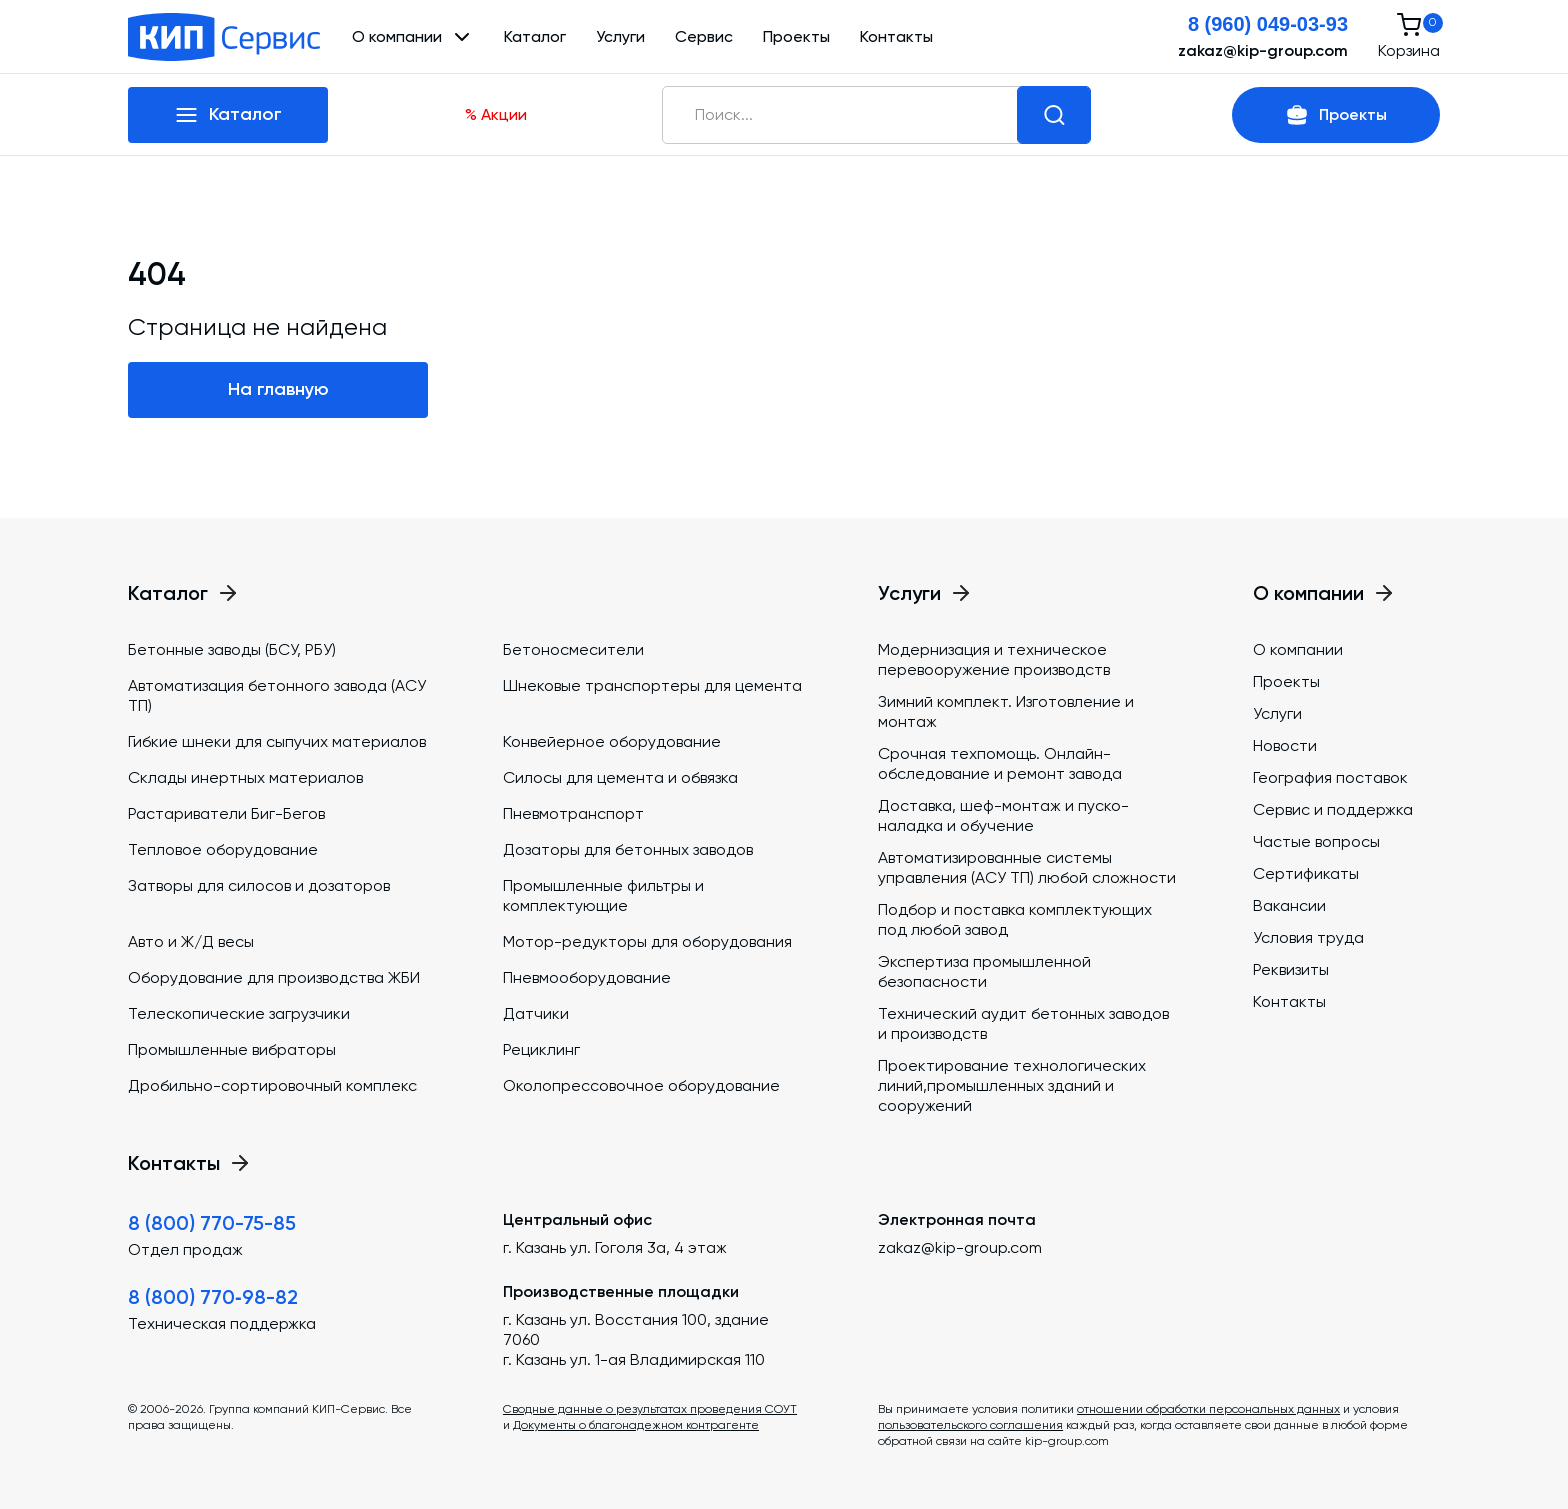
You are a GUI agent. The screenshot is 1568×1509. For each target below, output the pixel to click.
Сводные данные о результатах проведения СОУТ (650, 1409)
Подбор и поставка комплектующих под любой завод (1015, 919)
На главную (278, 389)
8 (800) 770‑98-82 (213, 1297)
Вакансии (1289, 905)
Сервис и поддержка (1333, 809)
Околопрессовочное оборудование (641, 1085)
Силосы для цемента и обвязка (620, 777)
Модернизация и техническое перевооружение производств (994, 659)
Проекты (796, 36)
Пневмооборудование (587, 977)
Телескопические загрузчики (239, 1013)
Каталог (535, 36)
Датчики (536, 1013)
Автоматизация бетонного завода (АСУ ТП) (277, 695)
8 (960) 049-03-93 (1268, 24)
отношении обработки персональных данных (1208, 1409)
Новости (1285, 745)
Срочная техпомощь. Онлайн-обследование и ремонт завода (1000, 763)
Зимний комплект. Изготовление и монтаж (1006, 711)
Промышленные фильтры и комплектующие (603, 895)
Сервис (704, 36)
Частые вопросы (1316, 841)
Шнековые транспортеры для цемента (652, 685)
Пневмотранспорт (573, 813)
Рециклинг (541, 1049)
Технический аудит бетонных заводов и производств (1023, 1023)
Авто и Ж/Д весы (191, 941)
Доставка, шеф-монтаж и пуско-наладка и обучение (1003, 815)
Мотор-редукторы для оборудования (647, 941)
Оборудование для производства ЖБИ (274, 977)
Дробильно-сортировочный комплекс (272, 1085)
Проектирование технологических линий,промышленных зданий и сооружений (1012, 1085)
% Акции (496, 114)
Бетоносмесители (573, 649)
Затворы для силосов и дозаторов (259, 885)
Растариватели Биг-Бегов (226, 813)
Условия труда (1308, 937)
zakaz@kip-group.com (1263, 50)
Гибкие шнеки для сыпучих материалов (277, 741)
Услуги (620, 36)
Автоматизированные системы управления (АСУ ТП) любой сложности (1027, 867)
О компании (1298, 649)
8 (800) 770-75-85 (212, 1223)
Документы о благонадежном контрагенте (636, 1425)
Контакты (896, 36)
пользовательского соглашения (970, 1425)
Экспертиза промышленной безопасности (984, 971)
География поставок (1330, 777)
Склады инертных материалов (245, 777)
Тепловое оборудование (223, 849)
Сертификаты (1306, 873)
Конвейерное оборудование (612, 741)
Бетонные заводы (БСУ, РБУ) (232, 649)
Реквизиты (1291, 969)
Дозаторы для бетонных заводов (628, 849)
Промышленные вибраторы (232, 1049)
